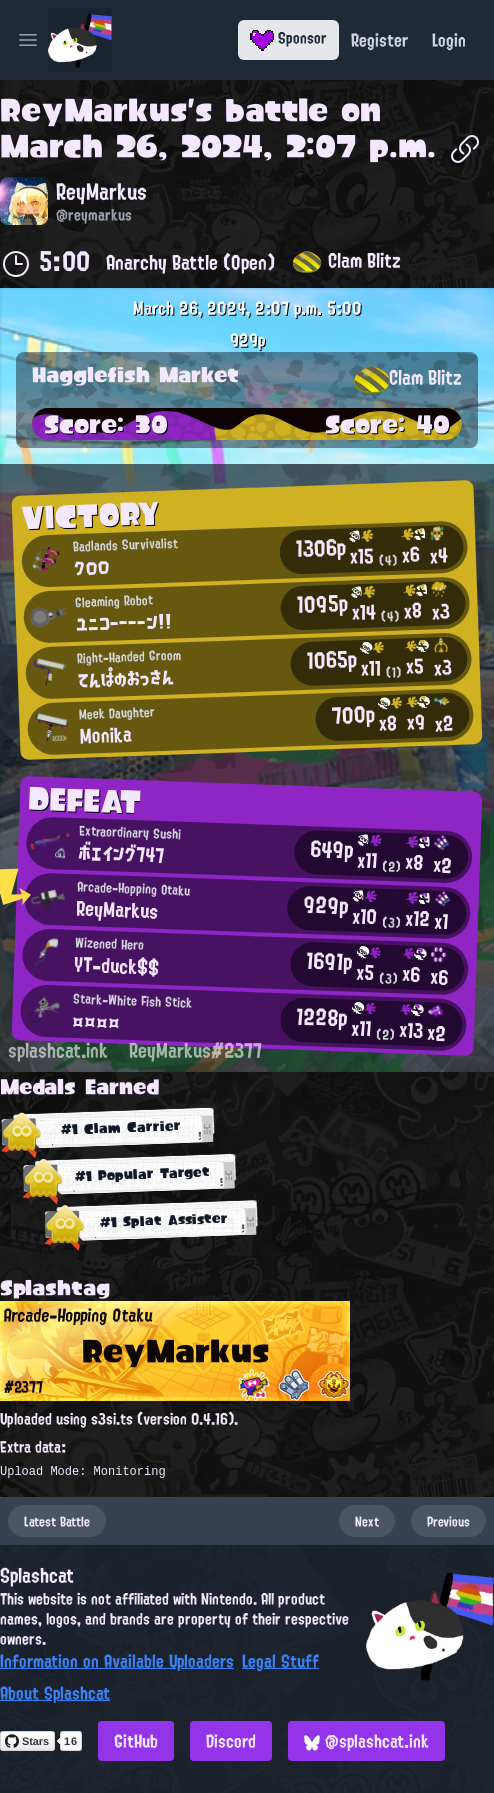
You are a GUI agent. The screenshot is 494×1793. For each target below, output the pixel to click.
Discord (231, 1741)
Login (449, 40)
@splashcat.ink (366, 1741)
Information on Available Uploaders (117, 1661)
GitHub (136, 1741)
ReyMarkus (93, 110)
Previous (448, 1521)
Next (367, 1521)
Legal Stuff (280, 1661)
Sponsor (288, 38)
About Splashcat (55, 1693)
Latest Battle (57, 1521)
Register (379, 40)
